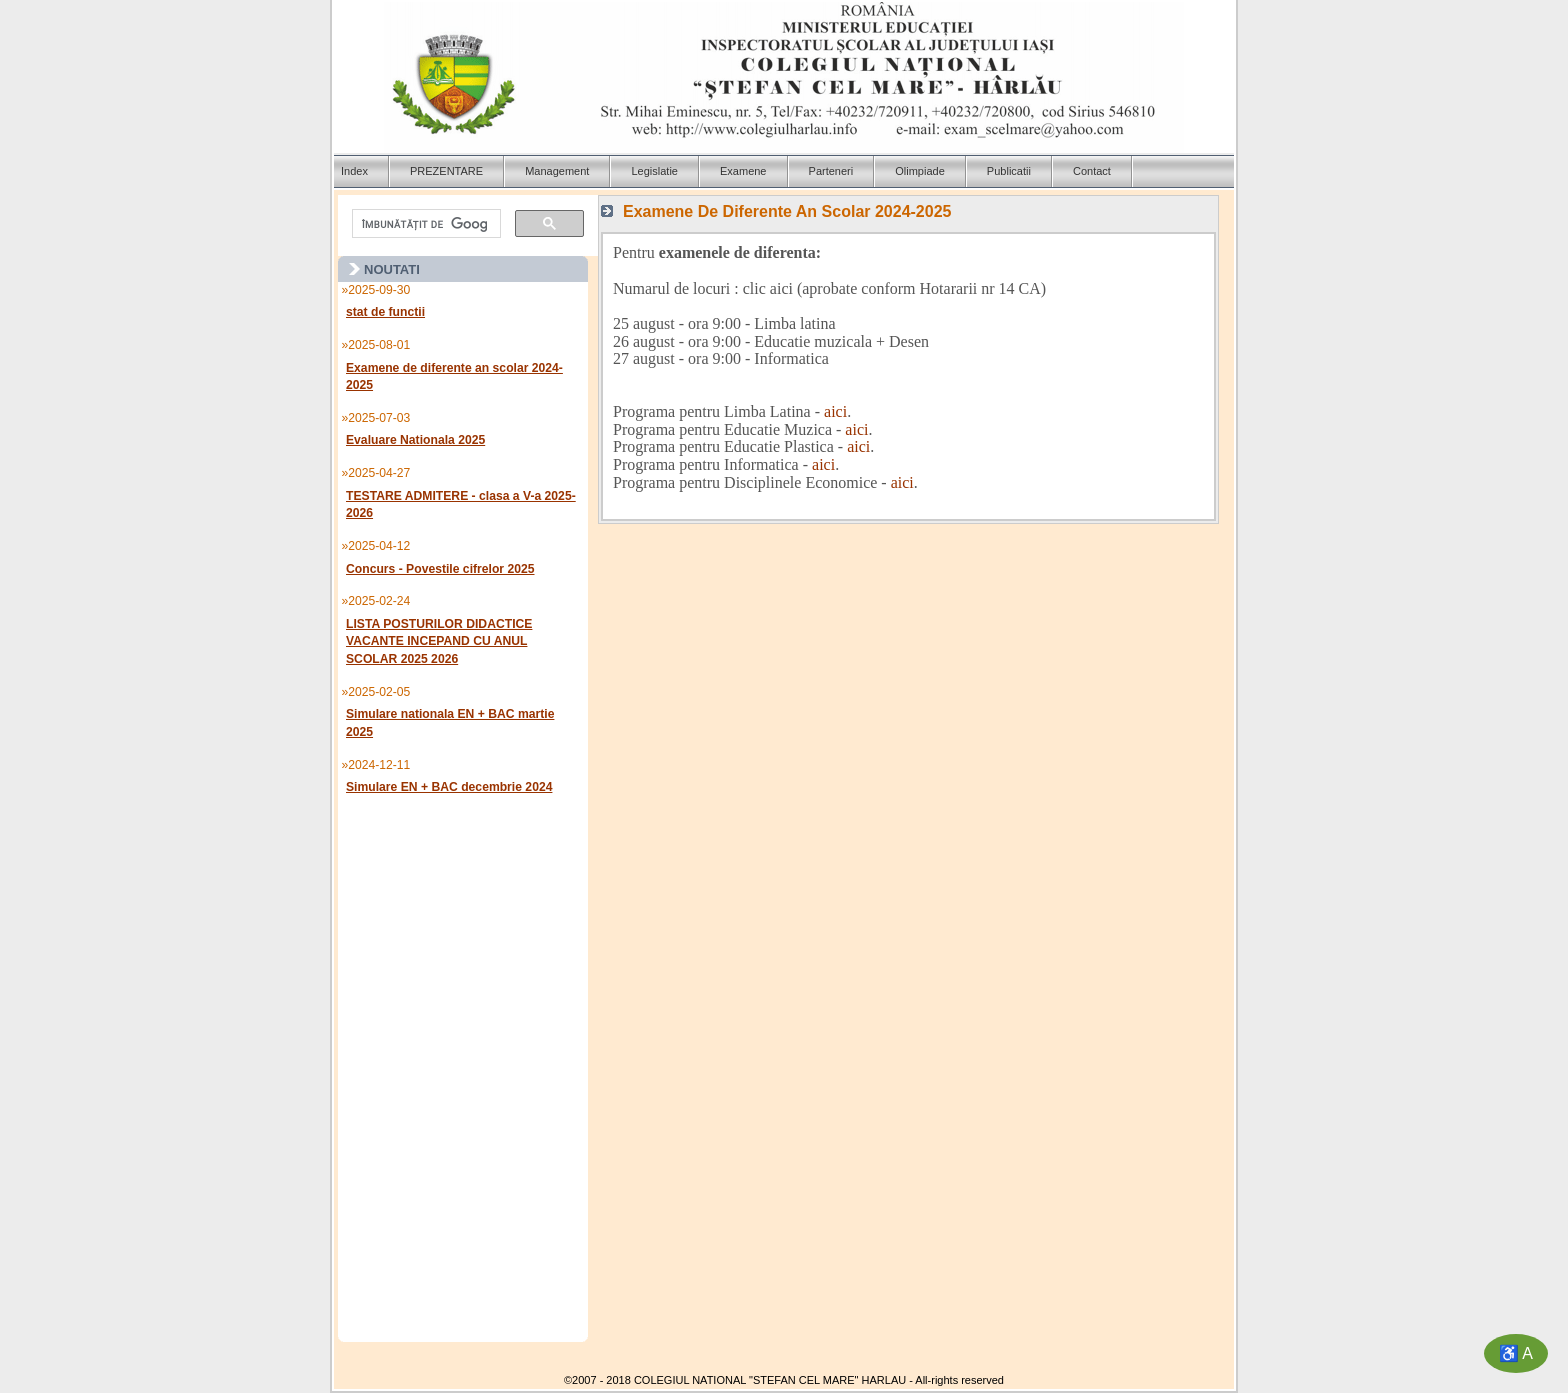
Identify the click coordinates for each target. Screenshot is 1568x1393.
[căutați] (424, 224)
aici (835, 411)
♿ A (1516, 1353)
